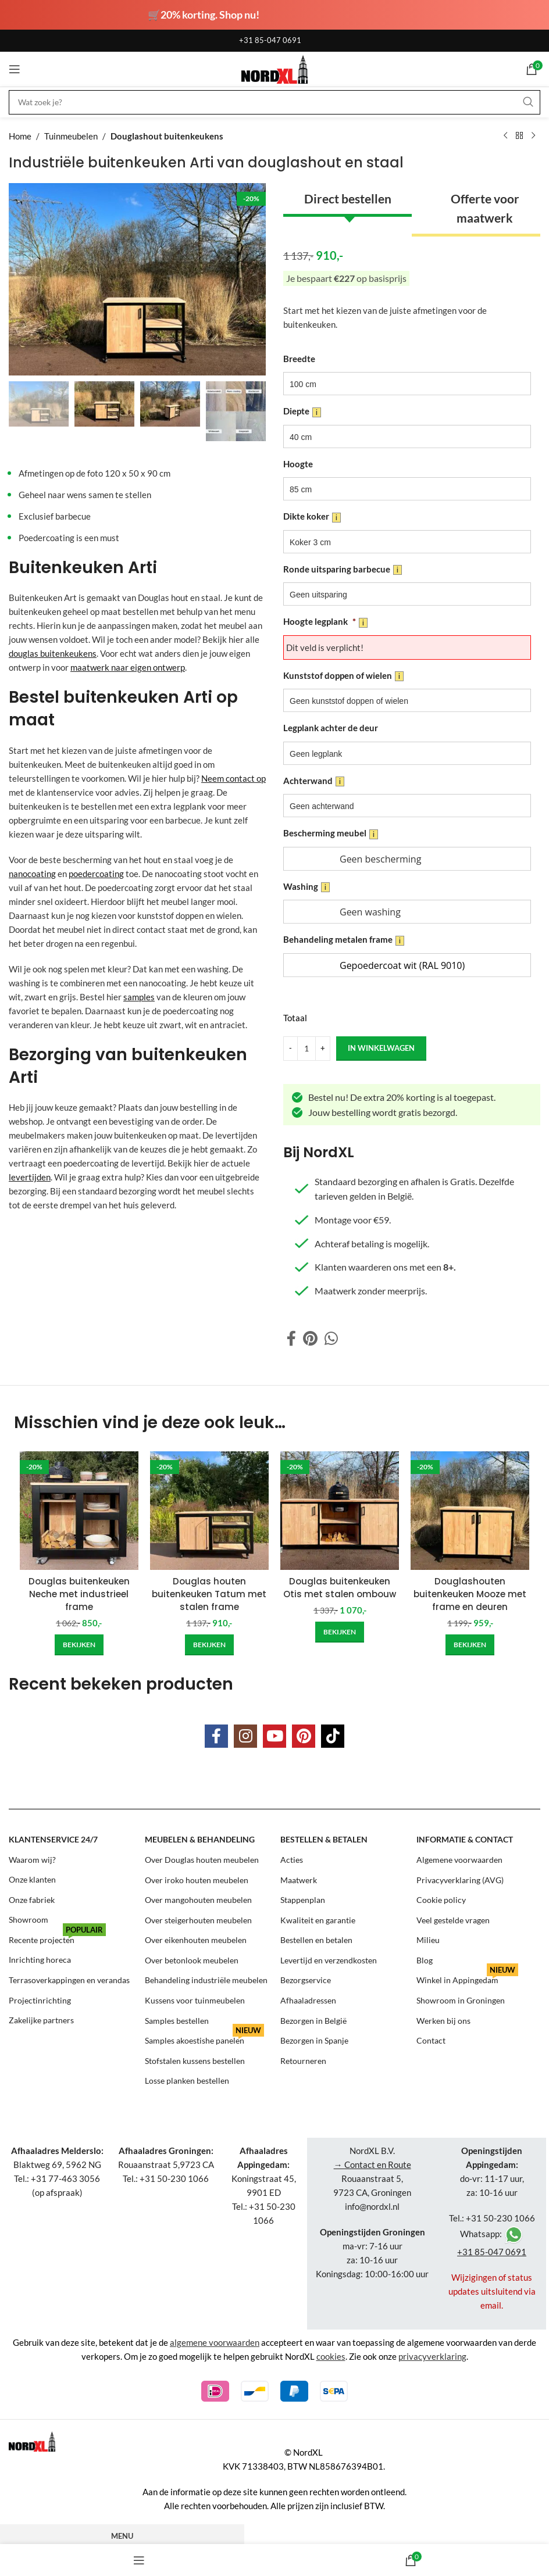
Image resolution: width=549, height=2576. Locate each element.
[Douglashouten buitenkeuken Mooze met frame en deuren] (470, 1510)
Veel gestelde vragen (453, 1918)
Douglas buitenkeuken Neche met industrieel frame (79, 1594)
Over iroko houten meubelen (196, 1878)
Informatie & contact (464, 1838)
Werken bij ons (443, 2017)
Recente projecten (57, 1935)
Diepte (302, 411)
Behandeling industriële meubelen (206, 1977)
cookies (330, 2351)
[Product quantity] (306, 1048)
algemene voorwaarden (214, 2337)
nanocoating (32, 873)
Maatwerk (298, 1878)
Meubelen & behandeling (200, 1838)
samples (139, 997)
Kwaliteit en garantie (317, 1918)
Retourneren (303, 2057)
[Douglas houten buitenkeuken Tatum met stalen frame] (209, 1510)
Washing (306, 887)
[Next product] (533, 136)
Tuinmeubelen (71, 136)
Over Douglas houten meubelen (202, 1858)
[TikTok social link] (332, 1735)
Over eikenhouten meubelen (196, 1937)
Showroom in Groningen (460, 1997)
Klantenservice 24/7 (53, 1838)
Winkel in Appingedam (467, 1974)
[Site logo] (274, 68)
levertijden (30, 1177)
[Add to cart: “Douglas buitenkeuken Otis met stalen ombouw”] (339, 1631)
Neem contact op (233, 778)
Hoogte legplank (325, 622)
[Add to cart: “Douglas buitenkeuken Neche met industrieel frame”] (79, 1643)
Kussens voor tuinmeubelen (195, 1997)
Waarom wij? (32, 1858)
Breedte (299, 358)
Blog (424, 1957)
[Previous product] (505, 136)
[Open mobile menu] (14, 69)
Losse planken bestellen (187, 2076)
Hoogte (298, 464)
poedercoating (96, 873)
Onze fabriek (32, 1897)
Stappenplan (302, 1897)
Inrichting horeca (40, 1957)
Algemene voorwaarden (459, 1858)
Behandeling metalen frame (343, 940)
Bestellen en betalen (316, 1937)
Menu (122, 2531)
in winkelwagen (380, 1048)
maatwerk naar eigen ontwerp (127, 667)
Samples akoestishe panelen (204, 2034)
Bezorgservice (305, 1977)
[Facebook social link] (291, 1339)
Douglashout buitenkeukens (166, 136)
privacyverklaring (432, 2351)
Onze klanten (32, 1878)
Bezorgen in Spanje (314, 2037)
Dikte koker (312, 517)
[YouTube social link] (274, 1735)
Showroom (28, 1918)
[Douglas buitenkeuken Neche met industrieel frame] (79, 1510)
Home (20, 136)
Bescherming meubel (330, 833)
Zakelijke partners (41, 2017)
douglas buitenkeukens (53, 653)
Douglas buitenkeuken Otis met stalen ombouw (339, 1588)
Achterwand (313, 781)
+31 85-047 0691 (270, 40)
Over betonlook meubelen (191, 1957)
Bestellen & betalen (324, 1838)
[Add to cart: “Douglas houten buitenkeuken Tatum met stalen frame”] (209, 1643)
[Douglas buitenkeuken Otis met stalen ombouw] (339, 1510)
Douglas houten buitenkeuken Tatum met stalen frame (209, 1594)
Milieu (428, 1937)
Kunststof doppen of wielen (343, 676)
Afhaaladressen (308, 1997)
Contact (430, 2037)
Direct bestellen (347, 198)
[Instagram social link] (245, 1735)
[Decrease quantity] (290, 1048)
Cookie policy (441, 1897)
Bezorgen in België (313, 2017)
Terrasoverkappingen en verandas (69, 1977)
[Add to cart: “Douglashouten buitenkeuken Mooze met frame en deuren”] (469, 1643)
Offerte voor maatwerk (485, 208)
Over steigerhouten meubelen (198, 1918)
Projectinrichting (40, 1997)
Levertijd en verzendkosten (328, 1957)
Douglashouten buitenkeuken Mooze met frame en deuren (469, 1594)
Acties (291, 1858)
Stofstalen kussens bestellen (195, 2057)
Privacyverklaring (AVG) (460, 1878)
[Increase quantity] (322, 1048)
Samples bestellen (177, 2017)
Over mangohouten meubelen (198, 1897)
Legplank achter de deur (330, 727)
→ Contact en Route (372, 2160)
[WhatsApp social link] (331, 1339)
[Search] (274, 102)
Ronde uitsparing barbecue (342, 569)
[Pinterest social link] (310, 1339)
